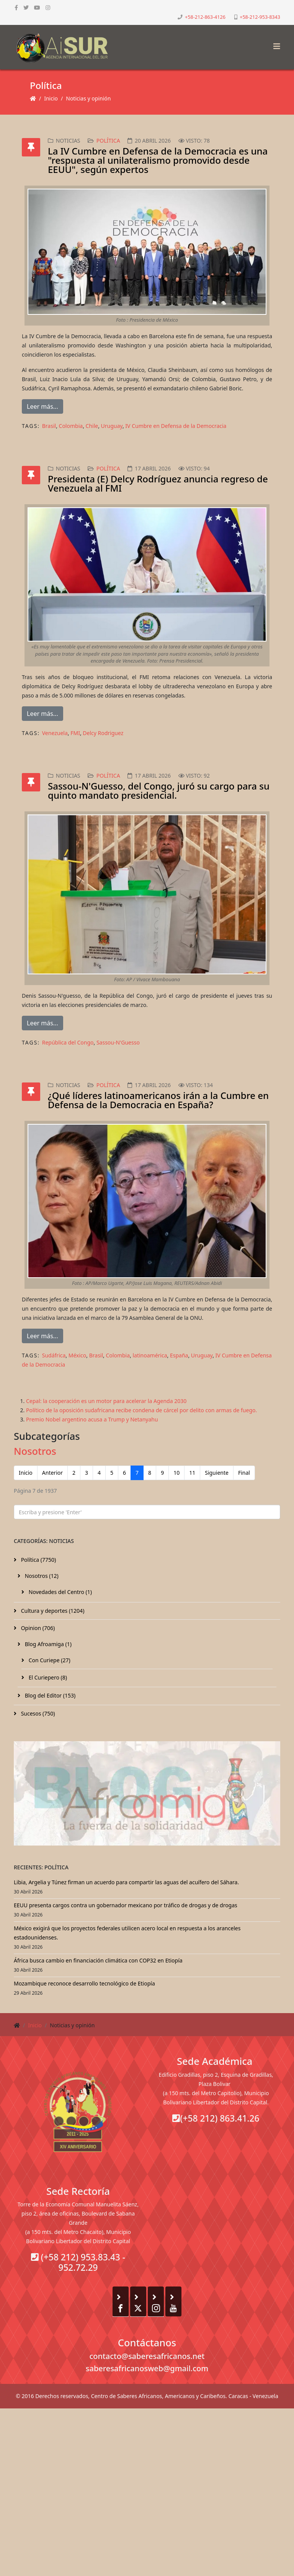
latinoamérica (149, 1355)
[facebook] (16, 7)
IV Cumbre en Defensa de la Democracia (175, 425)
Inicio (51, 98)
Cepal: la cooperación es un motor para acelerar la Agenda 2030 (106, 1401)
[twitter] (26, 7)
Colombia (71, 425)
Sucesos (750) (37, 1713)
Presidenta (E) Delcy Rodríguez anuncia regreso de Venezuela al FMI (158, 483)
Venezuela (55, 733)
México (78, 1355)
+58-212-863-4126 (205, 17)
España (179, 1355)
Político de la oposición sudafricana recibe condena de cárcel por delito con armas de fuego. (141, 1410)
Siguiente (217, 1472)
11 (192, 1472)
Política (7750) (38, 1559)
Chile (92, 425)
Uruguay (111, 425)
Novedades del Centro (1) (59, 1592)
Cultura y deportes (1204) (52, 1610)
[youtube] (37, 7)
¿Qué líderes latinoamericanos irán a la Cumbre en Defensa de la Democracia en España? (158, 1100)
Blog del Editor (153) (49, 1695)
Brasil (49, 425)
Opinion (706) (37, 1628)
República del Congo (68, 1042)
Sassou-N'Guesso (118, 1042)
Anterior (52, 1472)
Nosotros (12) (41, 1575)
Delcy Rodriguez (103, 733)
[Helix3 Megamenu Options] (275, 44)
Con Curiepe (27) (48, 1660)
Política (108, 140)
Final (244, 1472)
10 (176, 1472)
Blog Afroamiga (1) (47, 1644)
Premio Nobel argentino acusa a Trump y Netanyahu (92, 1419)
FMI (75, 733)
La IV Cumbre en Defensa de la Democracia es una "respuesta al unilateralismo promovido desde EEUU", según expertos (158, 160)
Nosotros (35, 1450)
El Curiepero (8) (47, 1677)
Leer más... (42, 406)
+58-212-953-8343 (260, 17)
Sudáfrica (54, 1355)
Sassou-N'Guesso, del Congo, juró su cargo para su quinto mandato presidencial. (159, 790)
